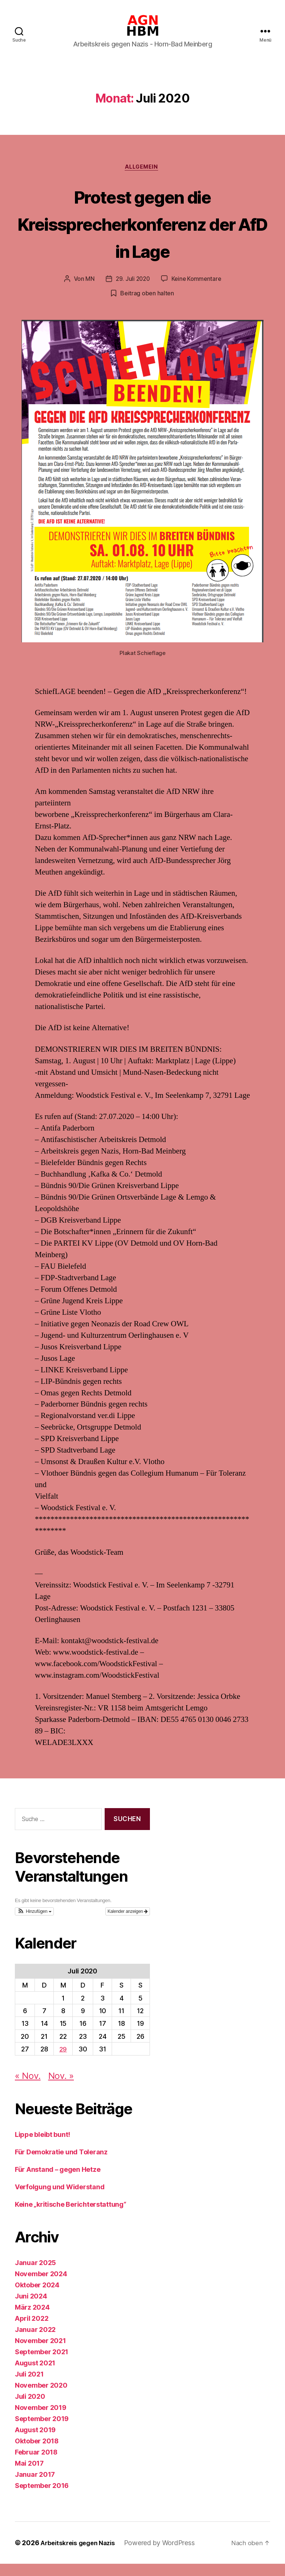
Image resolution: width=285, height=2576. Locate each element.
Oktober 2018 (37, 2453)
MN (88, 291)
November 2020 (41, 2397)
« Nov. (27, 2088)
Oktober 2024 (37, 2297)
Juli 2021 (29, 2386)
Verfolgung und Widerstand (59, 2199)
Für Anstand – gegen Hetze (57, 2182)
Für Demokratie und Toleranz (61, 2164)
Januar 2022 (35, 2342)
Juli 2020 (30, 2409)
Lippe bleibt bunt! (42, 2147)
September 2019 (42, 2431)
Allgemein (142, 179)
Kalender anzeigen (128, 1923)
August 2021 (35, 2375)
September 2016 (42, 2498)
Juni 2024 (31, 2308)
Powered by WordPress (165, 2555)
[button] (34, 1923)
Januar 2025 (35, 2275)
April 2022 (31, 2331)
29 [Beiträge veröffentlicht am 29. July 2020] (63, 2061)
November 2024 (41, 2286)
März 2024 (32, 2319)
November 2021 (40, 2353)
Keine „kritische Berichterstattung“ (70, 2216)
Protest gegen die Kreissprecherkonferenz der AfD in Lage (142, 234)
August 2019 (35, 2442)
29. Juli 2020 (132, 291)
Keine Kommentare (197, 291)
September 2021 (41, 2364)
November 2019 (40, 2420)
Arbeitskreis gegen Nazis (80, 2555)
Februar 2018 (36, 2464)
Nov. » (61, 2088)
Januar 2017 (35, 2487)
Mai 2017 (29, 2475)
